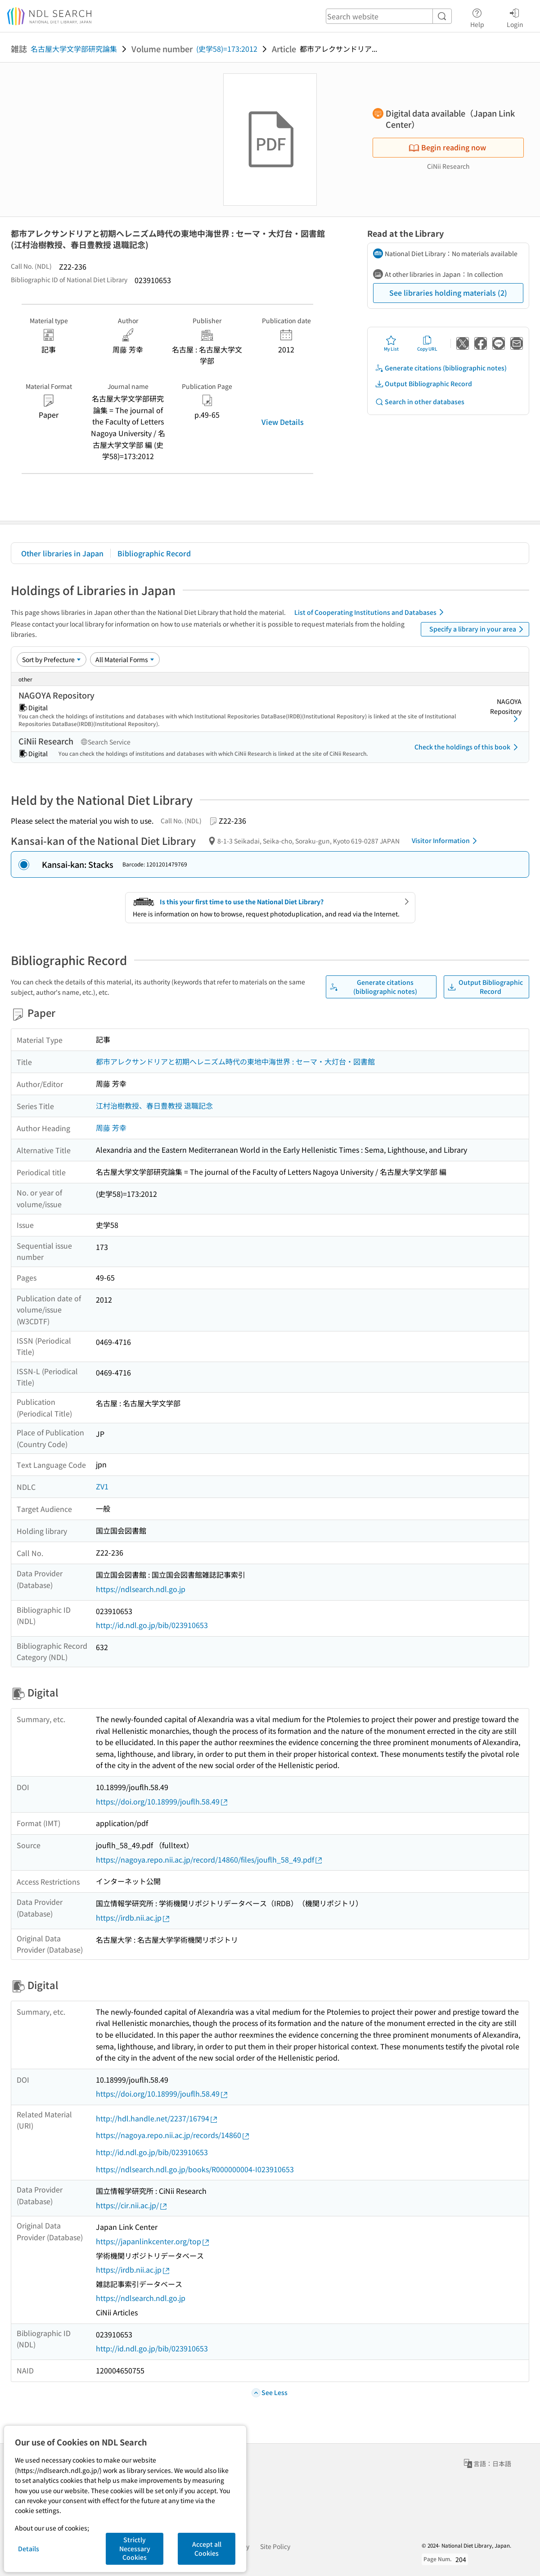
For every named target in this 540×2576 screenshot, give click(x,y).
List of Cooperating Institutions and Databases (370, 612)
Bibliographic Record (154, 553)
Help (477, 16)
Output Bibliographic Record (423, 383)
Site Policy (275, 2546)
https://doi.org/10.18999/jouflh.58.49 (162, 1801)
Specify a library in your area (477, 629)
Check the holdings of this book (467, 747)
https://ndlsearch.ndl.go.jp (140, 1588)
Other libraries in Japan (62, 553)
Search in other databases (419, 401)
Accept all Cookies (206, 2549)
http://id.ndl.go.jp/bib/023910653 (152, 1625)
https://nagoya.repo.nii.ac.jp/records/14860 (173, 2135)
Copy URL (427, 343)
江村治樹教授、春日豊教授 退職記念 (154, 1105)
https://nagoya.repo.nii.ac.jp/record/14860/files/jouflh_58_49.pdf (209, 1859)
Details (28, 2548)
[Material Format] (125, 659)
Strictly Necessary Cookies (134, 2548)
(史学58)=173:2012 (226, 48)
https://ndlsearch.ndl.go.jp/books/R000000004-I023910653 (195, 2169)
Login (515, 16)
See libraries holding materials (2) (448, 292)
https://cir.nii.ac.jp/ (132, 2205)
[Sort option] (51, 659)
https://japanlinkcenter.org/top (153, 2241)
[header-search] (389, 16)
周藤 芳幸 (111, 1127)
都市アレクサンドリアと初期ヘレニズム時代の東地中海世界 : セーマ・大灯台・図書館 (235, 1061)
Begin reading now (447, 147)
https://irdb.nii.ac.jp (133, 1917)
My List (391, 343)
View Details (282, 421)
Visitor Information (446, 840)
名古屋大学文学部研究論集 (74, 48)
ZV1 (102, 1486)
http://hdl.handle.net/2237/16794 (157, 2118)
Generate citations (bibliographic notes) (441, 368)
